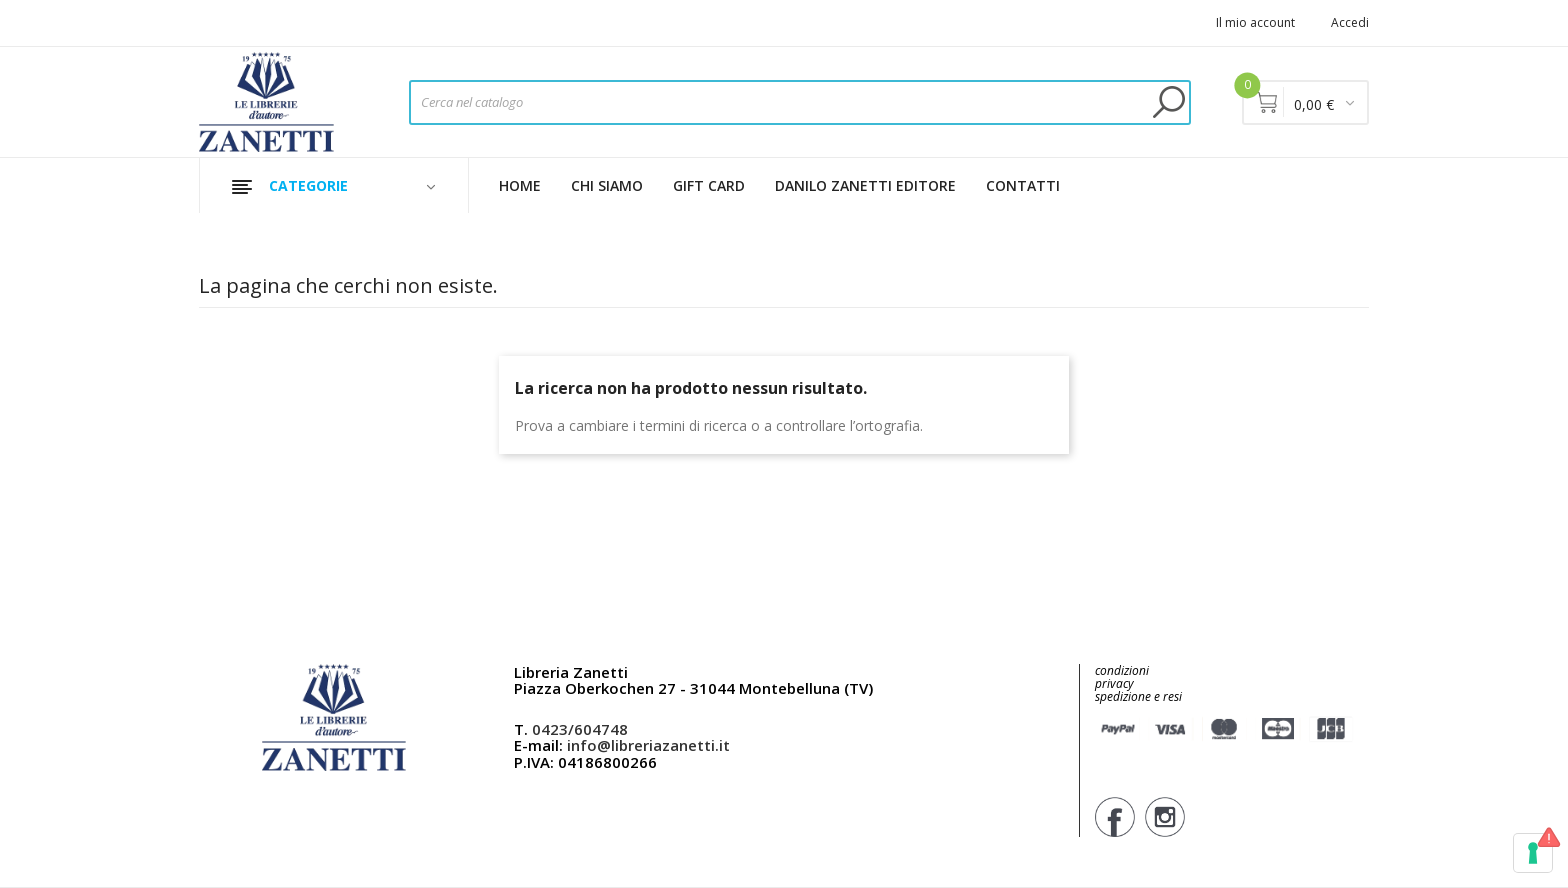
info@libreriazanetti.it (648, 745)
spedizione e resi (1138, 697)
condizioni (1122, 670)
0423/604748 (580, 729)
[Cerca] (800, 102)
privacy (1114, 683)
